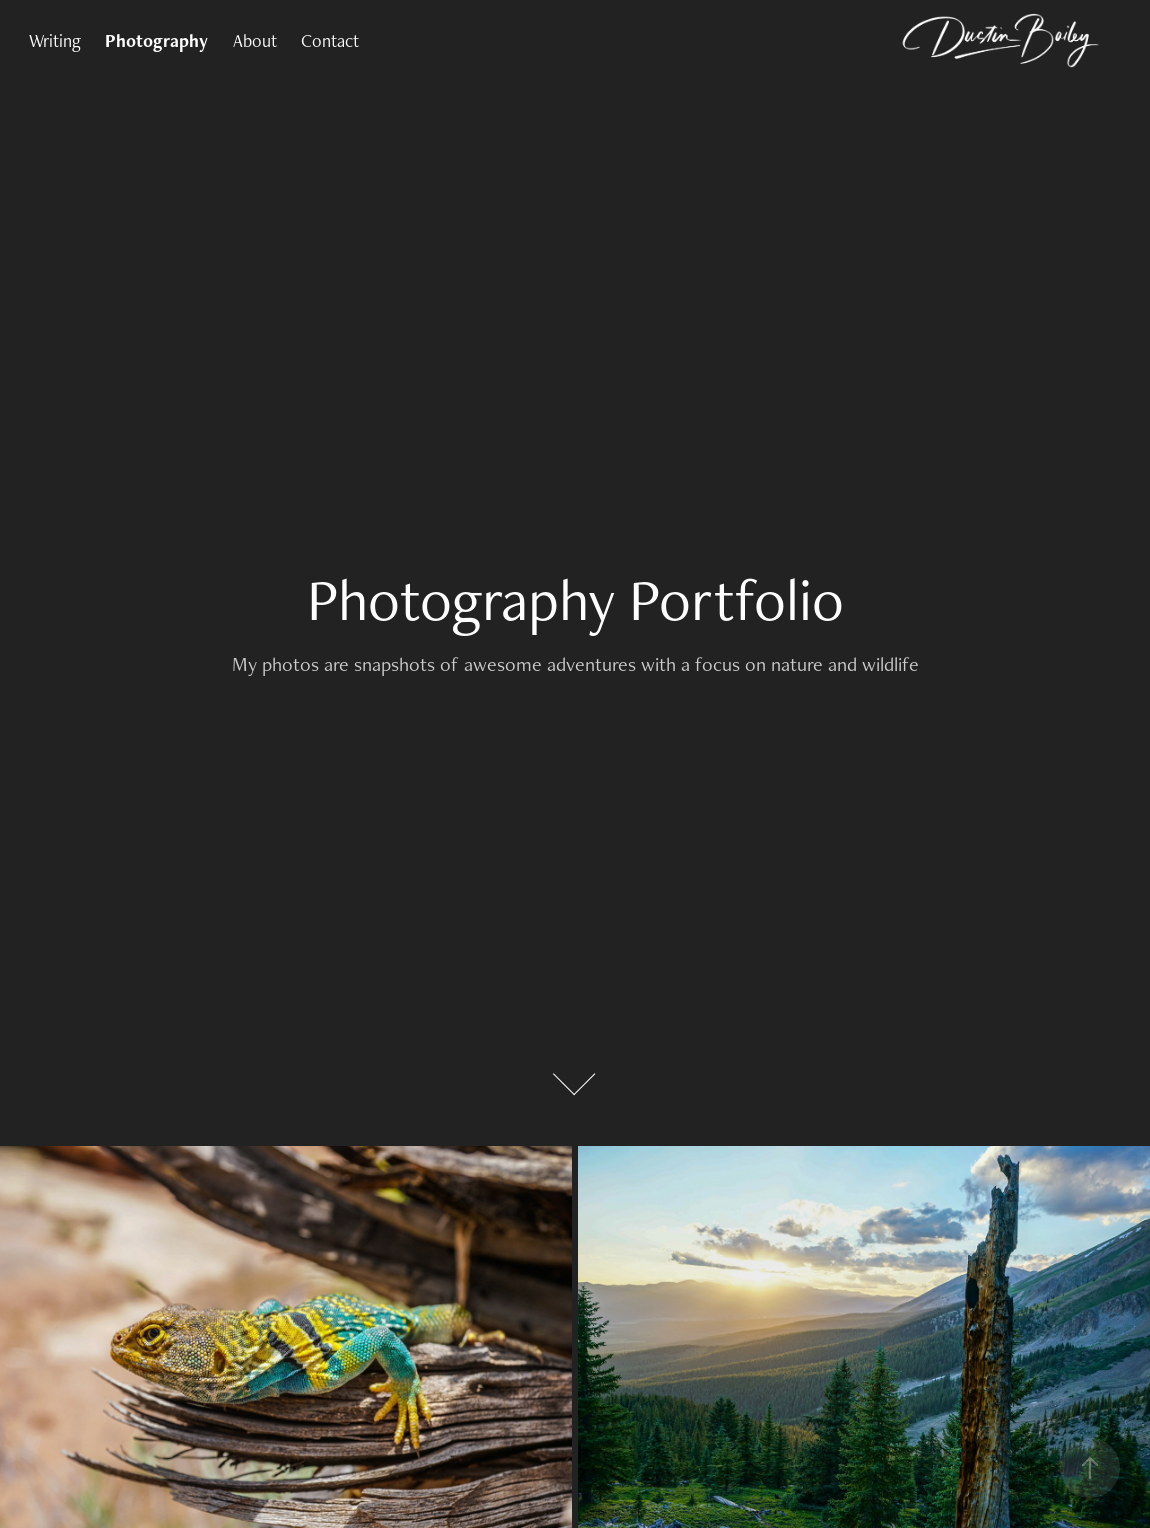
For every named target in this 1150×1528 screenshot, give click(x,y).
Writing (55, 40)
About (255, 40)
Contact (330, 40)
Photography (156, 40)
